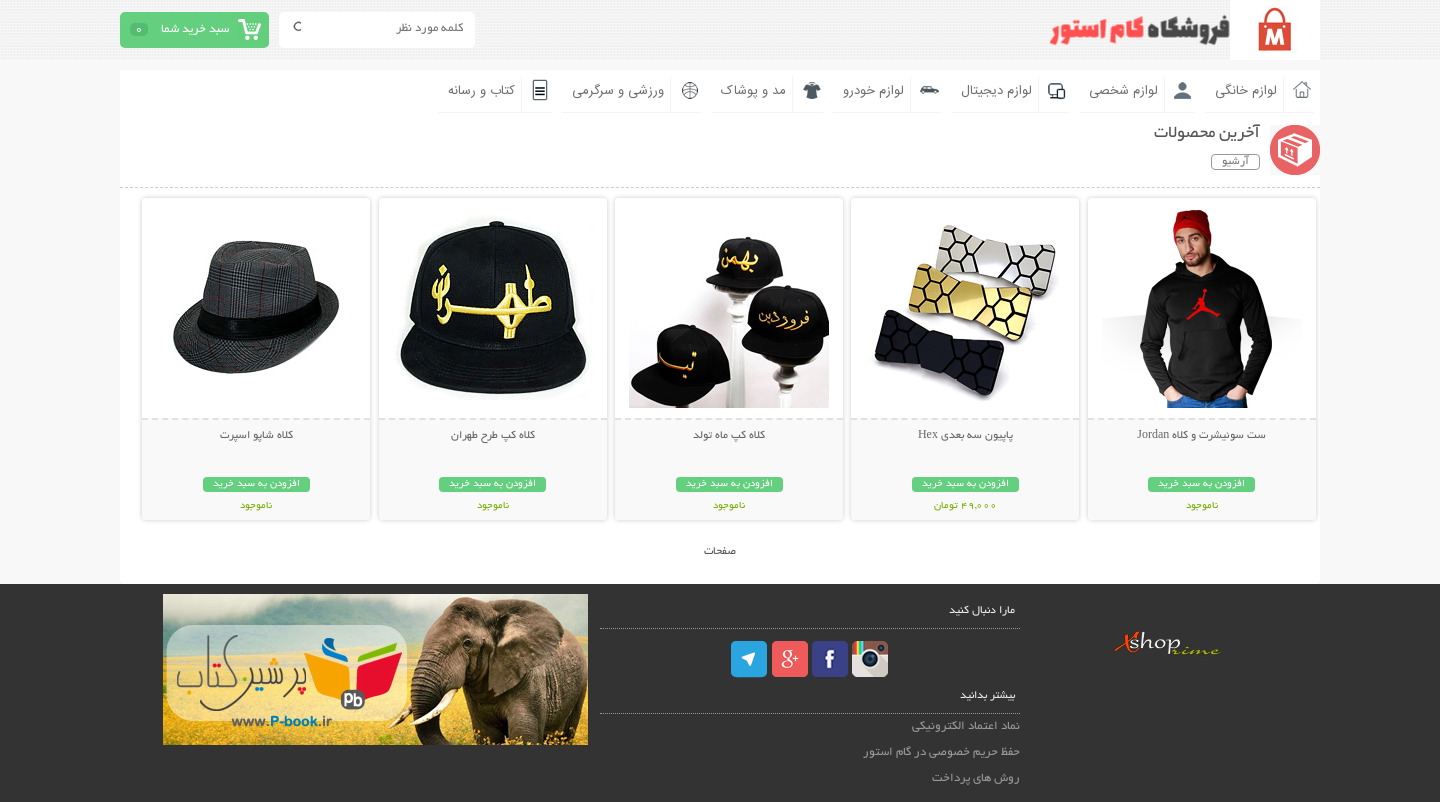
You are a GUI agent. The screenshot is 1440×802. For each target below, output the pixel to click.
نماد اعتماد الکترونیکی (966, 726)
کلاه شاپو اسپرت (256, 436)
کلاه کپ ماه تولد (729, 436)
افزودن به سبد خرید (1201, 484)
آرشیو (1235, 162)
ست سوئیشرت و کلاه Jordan (1201, 436)
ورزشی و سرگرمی (618, 91)
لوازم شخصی (1123, 91)
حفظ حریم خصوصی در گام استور (941, 752)
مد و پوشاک (753, 91)
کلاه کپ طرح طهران (493, 436)
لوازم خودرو (873, 91)
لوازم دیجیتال (996, 91)
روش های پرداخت (976, 778)
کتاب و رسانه (481, 91)
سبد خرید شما (195, 29)
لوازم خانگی (1246, 91)
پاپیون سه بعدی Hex (965, 436)
